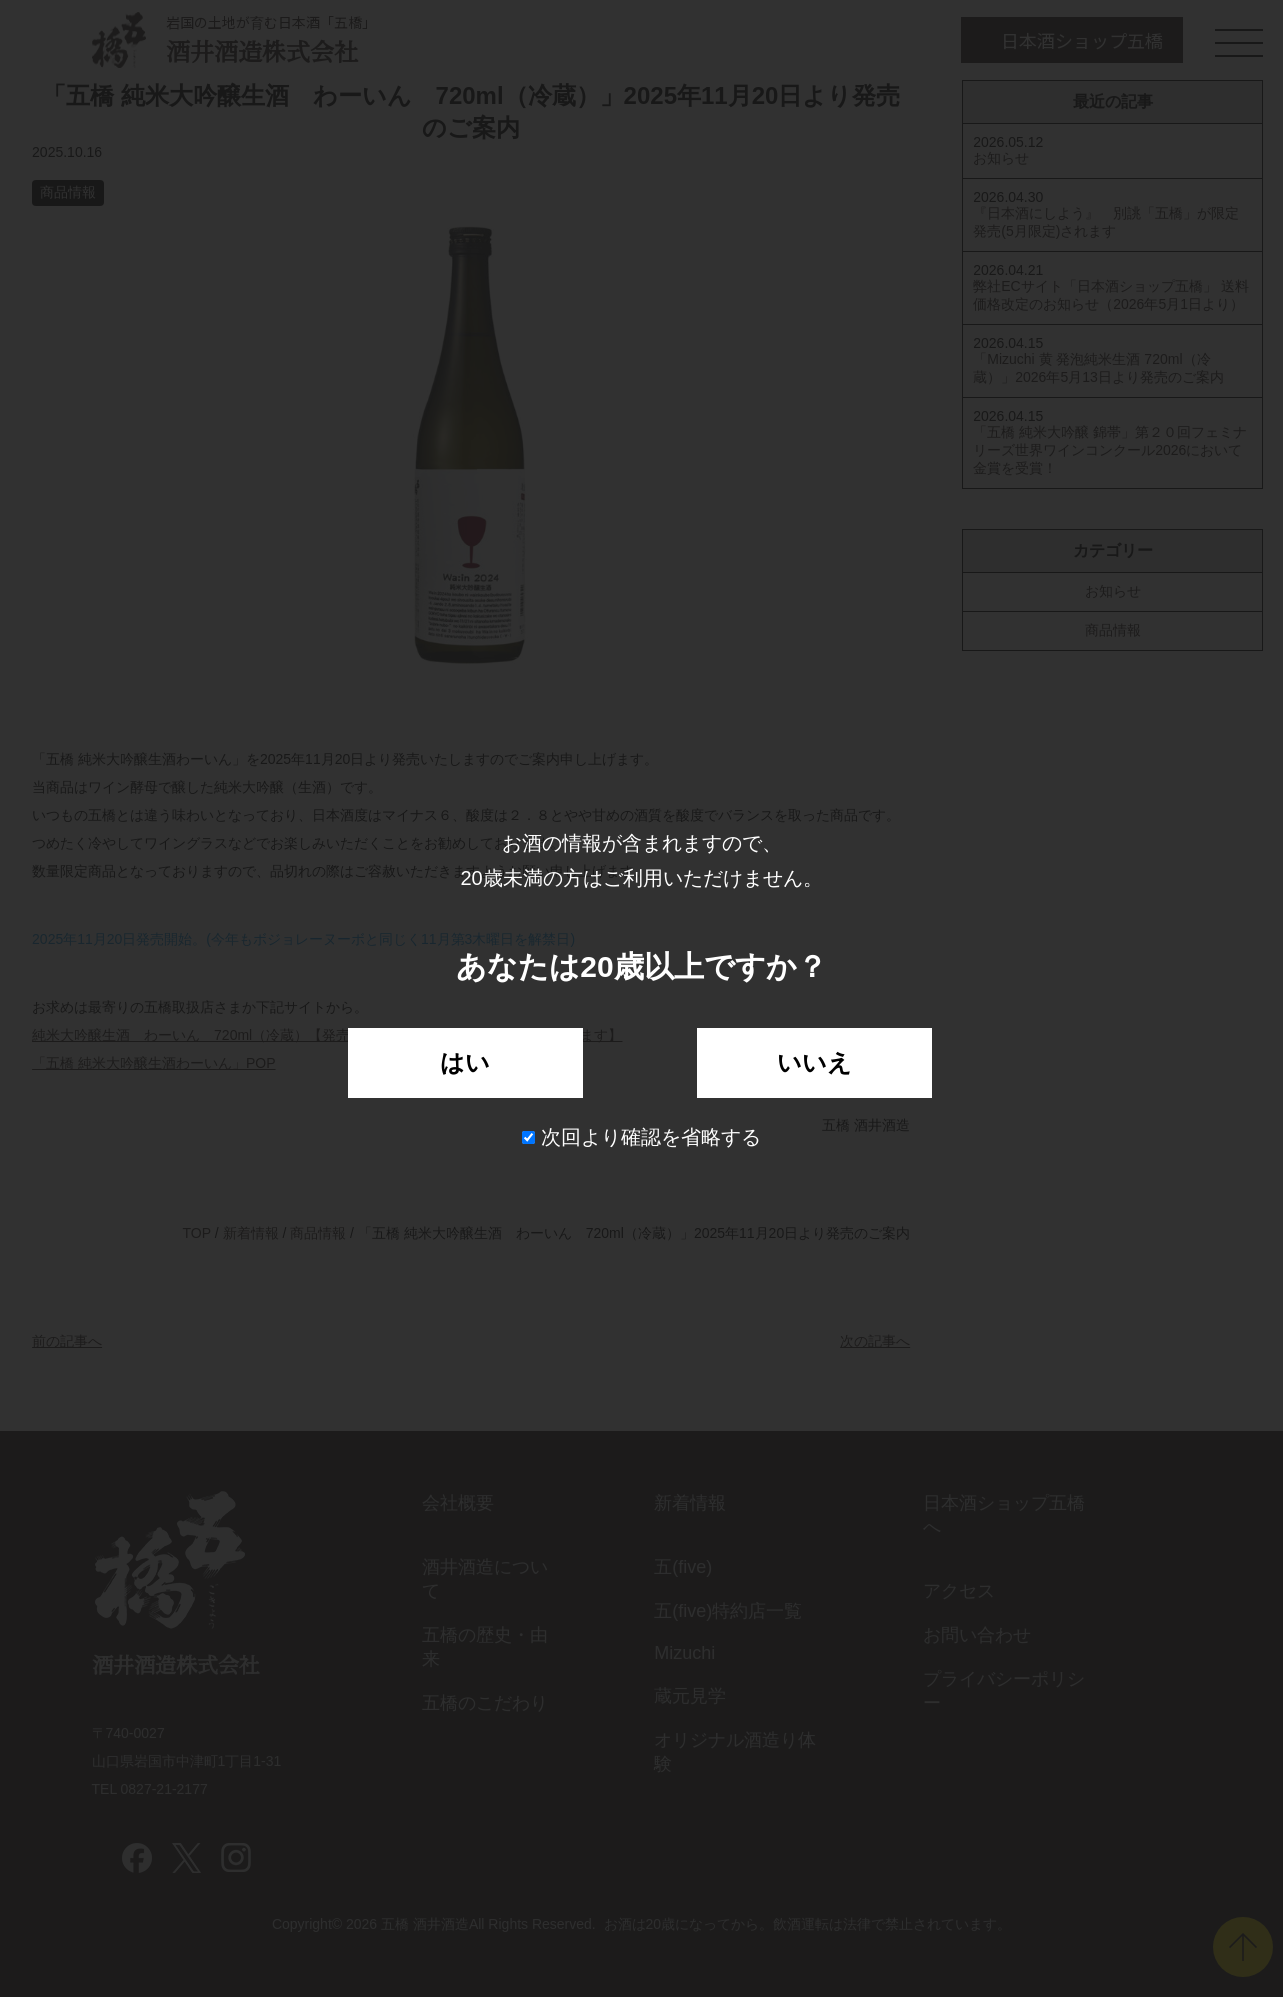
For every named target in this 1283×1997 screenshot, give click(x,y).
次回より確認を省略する (641, 1137)
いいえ (814, 1062)
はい (465, 1062)
